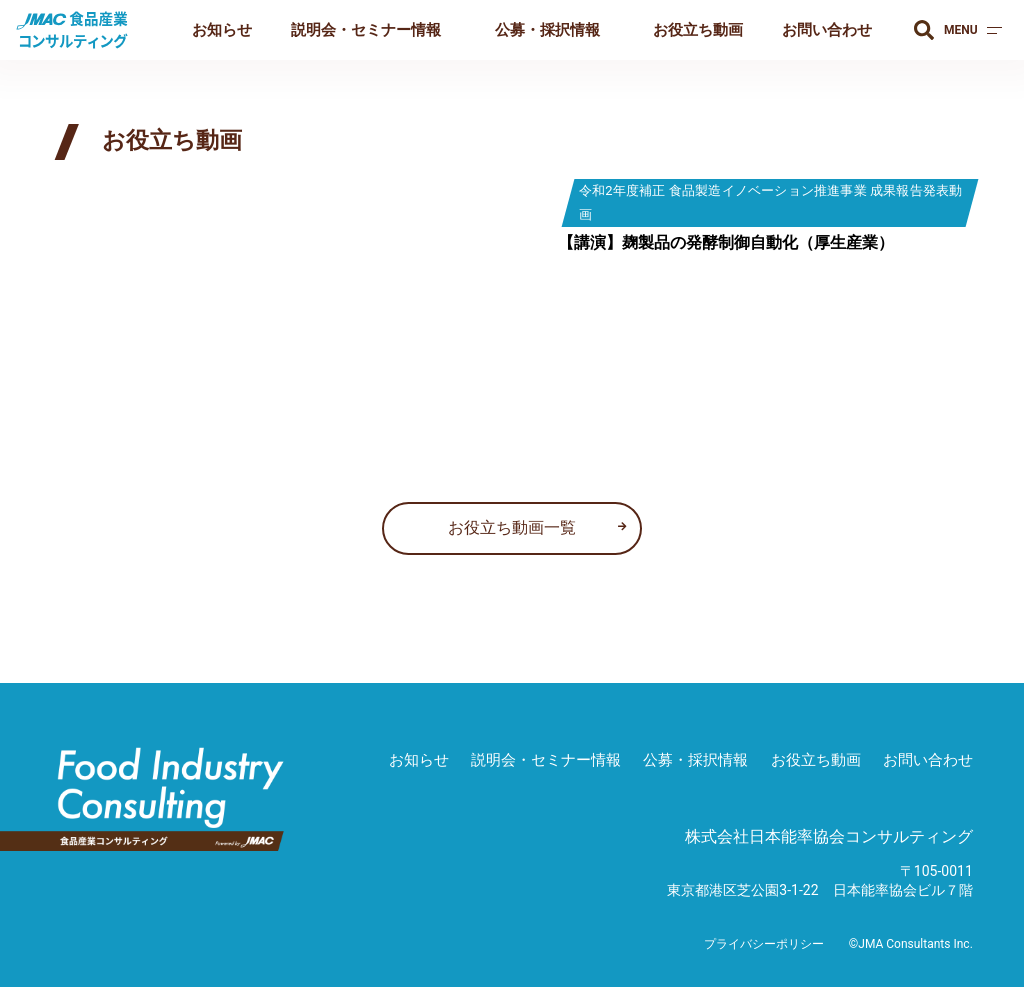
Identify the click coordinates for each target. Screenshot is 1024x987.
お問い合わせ (827, 30)
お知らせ (222, 30)
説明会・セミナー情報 (366, 30)
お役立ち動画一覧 (512, 527)
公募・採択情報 (547, 30)
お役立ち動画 (698, 30)
